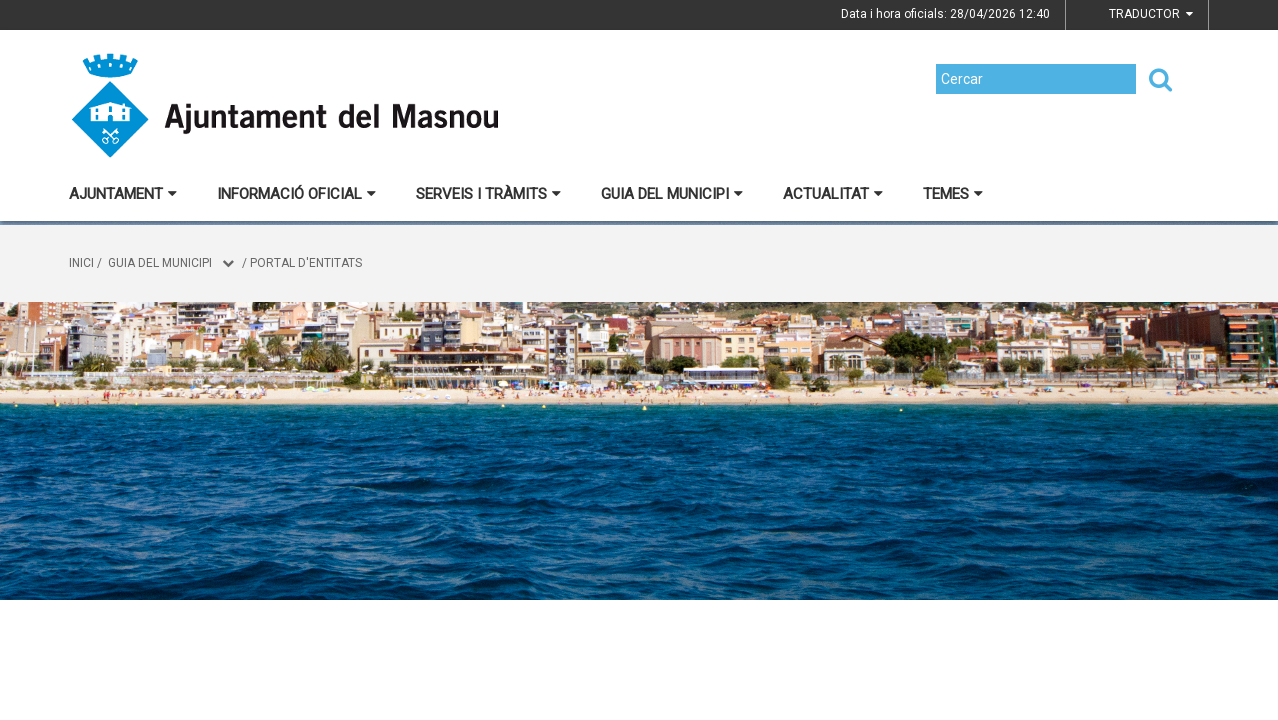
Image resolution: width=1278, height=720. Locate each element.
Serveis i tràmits (488, 194)
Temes (953, 194)
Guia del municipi (672, 194)
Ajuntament (123, 194)
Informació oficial (296, 194)
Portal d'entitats (306, 263)
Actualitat (833, 194)
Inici (81, 263)
